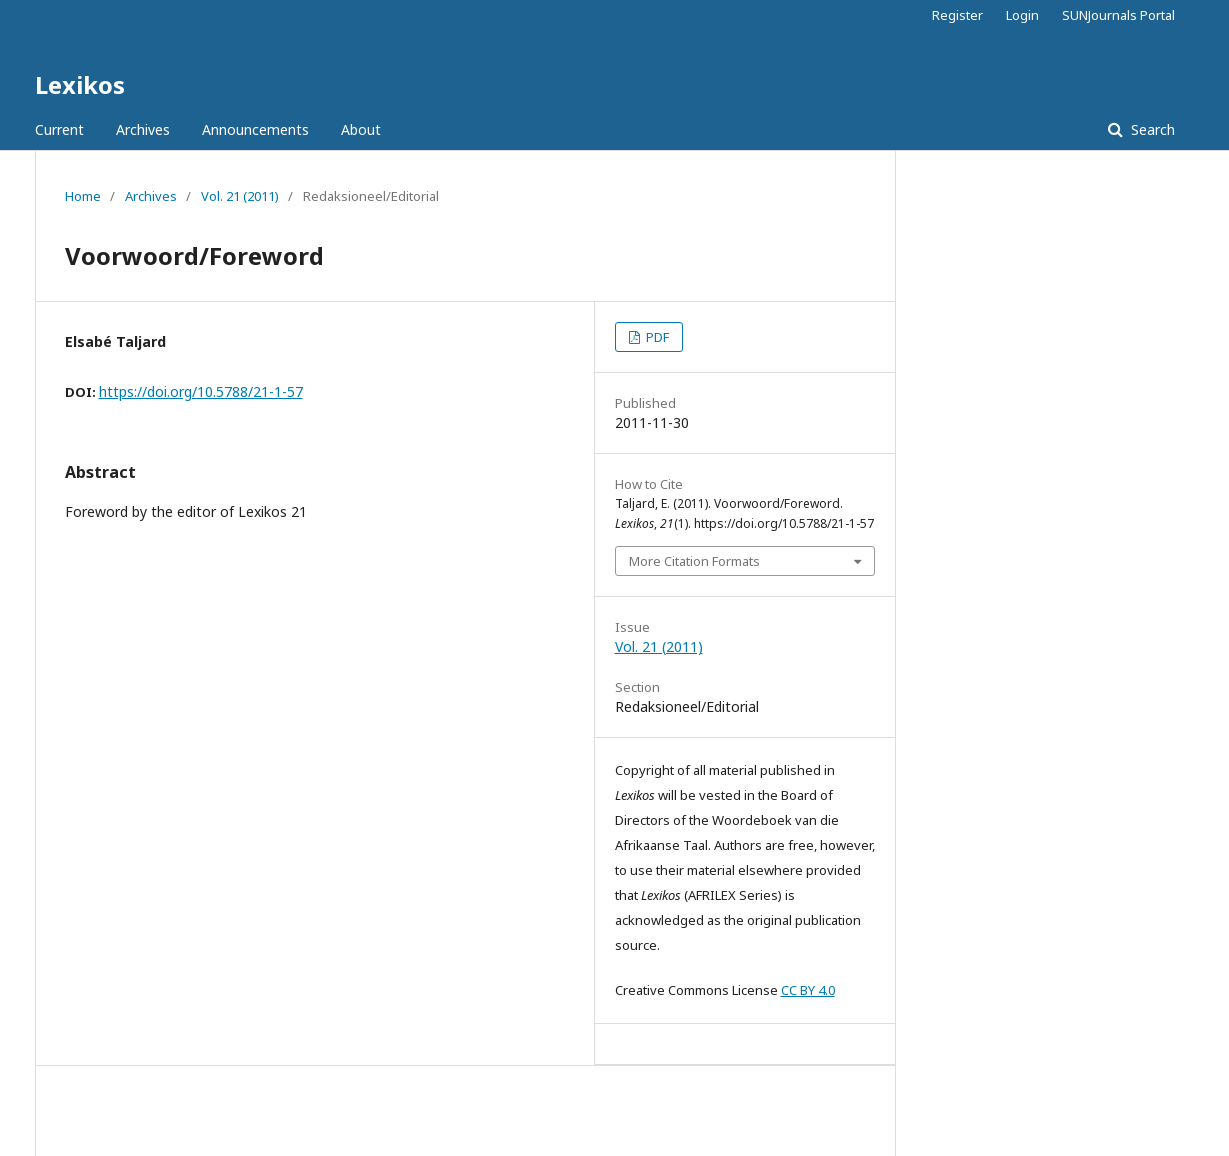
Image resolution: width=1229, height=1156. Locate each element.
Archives (143, 129)
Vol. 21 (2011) (240, 196)
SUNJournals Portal (1118, 15)
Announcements (255, 129)
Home (83, 196)
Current (59, 129)
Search (1151, 129)
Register (957, 15)
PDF (656, 337)
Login (1022, 15)
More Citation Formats (694, 561)
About (361, 129)
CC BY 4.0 (808, 990)
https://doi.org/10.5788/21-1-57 (201, 391)
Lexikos (80, 84)
